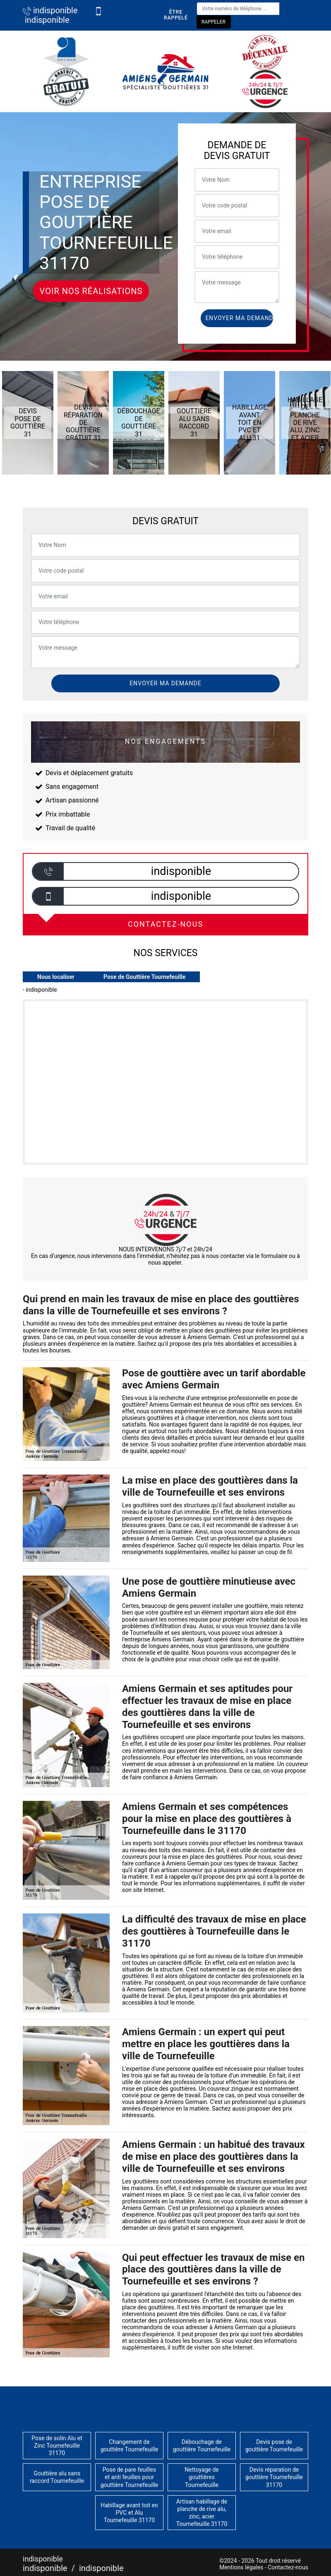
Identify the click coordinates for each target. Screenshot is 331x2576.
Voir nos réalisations (91, 291)
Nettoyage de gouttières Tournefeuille (202, 2477)
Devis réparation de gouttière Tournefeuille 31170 (274, 2477)
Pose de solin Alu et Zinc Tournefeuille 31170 (56, 2445)
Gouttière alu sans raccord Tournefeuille (57, 2477)
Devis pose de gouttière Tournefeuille (274, 2446)
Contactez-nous (288, 2567)
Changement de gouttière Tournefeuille (129, 2446)
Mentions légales (241, 2567)
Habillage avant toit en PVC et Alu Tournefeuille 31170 (129, 2512)
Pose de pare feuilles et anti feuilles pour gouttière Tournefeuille (129, 2477)
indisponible (50, 10)
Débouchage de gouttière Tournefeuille (202, 2446)
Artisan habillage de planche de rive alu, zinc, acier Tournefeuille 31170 (202, 2513)
